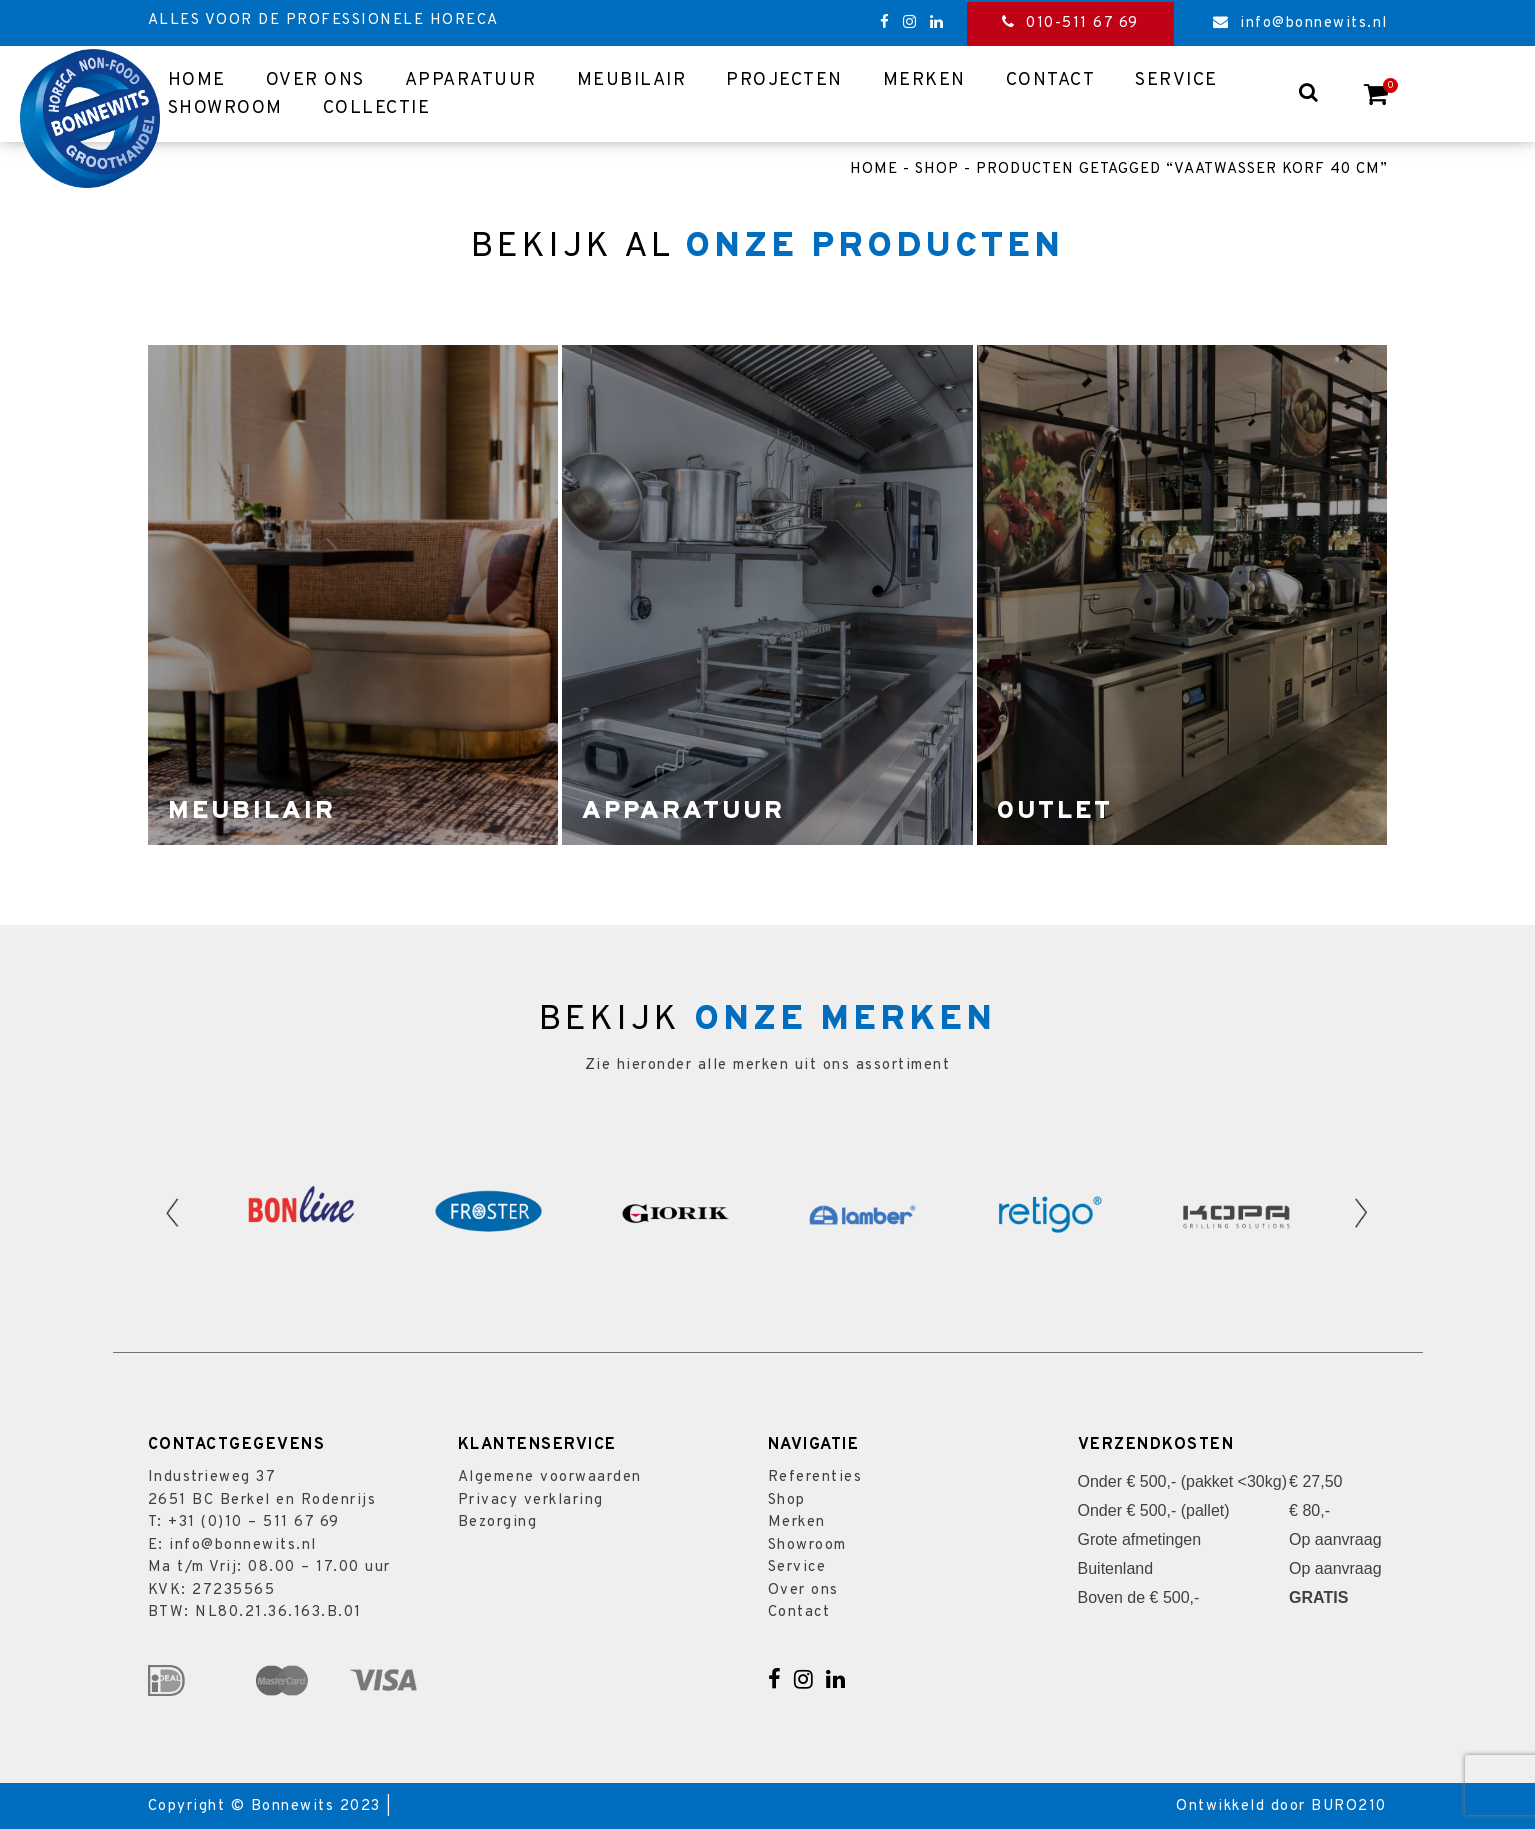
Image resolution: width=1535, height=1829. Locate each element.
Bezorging (498, 1522)
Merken (924, 80)
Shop (937, 169)
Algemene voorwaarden (550, 1477)
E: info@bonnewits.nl (232, 1545)
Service (1176, 80)
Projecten (784, 80)
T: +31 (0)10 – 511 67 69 (244, 1522)
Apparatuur (471, 80)
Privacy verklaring (531, 1500)
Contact (1051, 80)
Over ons (315, 80)
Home (197, 80)
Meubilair (632, 80)
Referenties (815, 1477)
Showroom (225, 108)
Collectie (377, 108)
